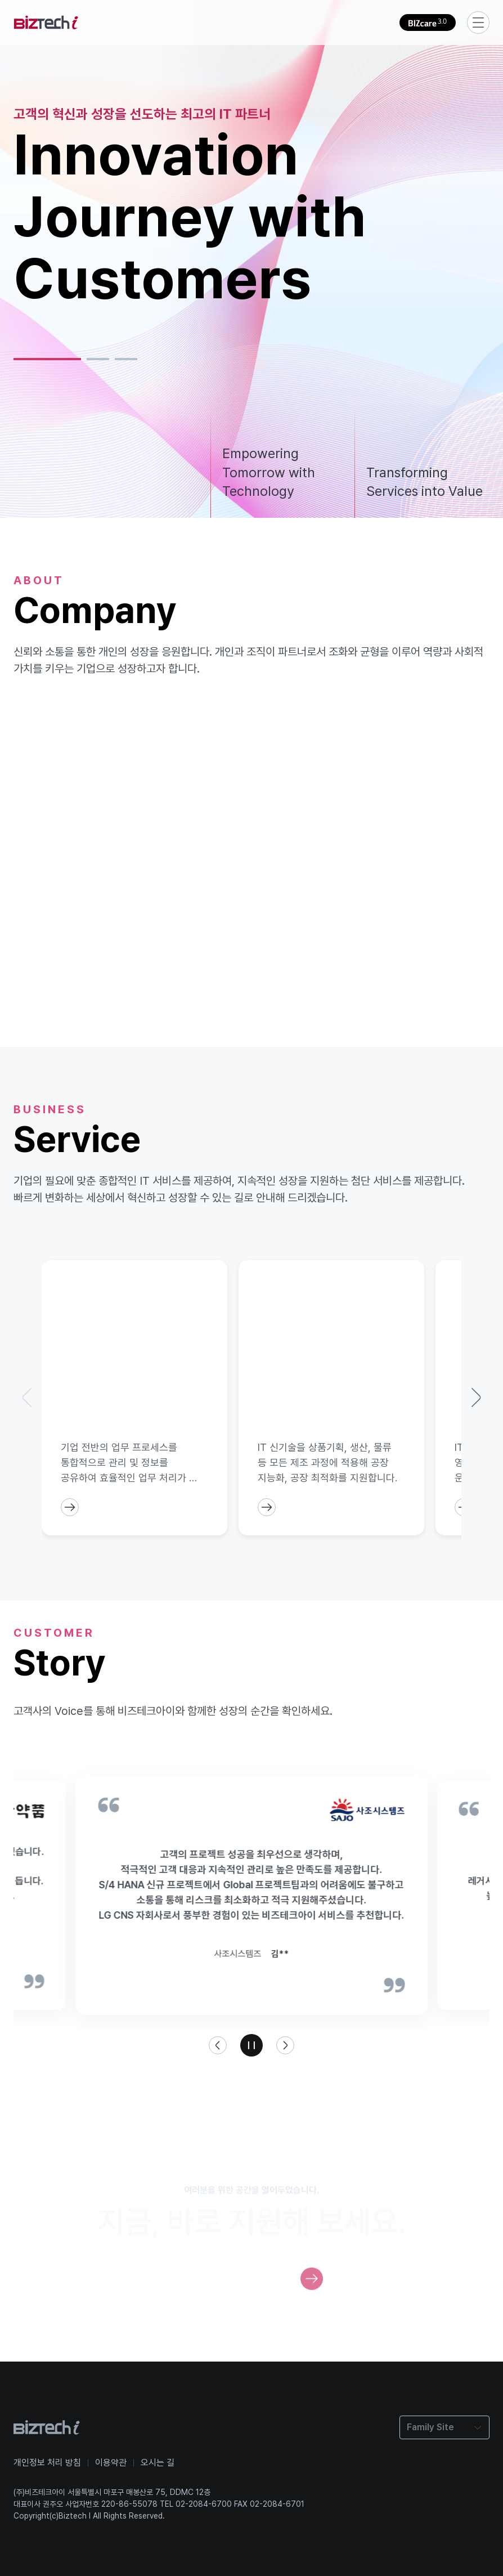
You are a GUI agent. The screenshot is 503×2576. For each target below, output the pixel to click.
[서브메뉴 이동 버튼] (478, 22)
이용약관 (111, 2462)
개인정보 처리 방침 (47, 2462)
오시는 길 (157, 2462)
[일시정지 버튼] (251, 2045)
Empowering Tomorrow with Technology (268, 472)
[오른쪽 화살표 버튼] (285, 2045)
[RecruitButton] (311, 2292)
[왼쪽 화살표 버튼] (218, 2045)
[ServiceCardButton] (70, 1507)
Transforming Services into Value (424, 482)
